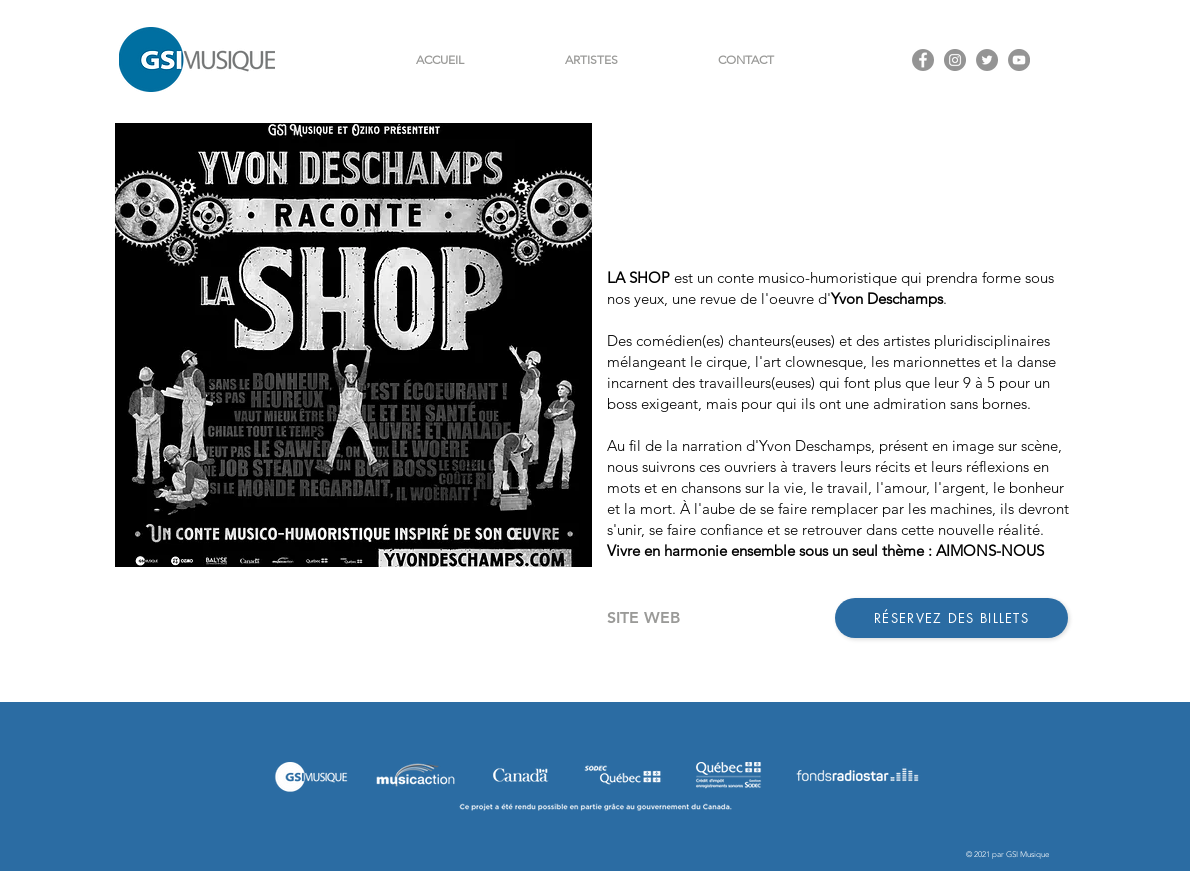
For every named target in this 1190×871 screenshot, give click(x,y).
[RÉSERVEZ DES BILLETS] (951, 618)
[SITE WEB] (643, 618)
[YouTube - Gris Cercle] (1019, 60)
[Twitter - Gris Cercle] (987, 60)
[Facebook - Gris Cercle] (923, 60)
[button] (591, 59)
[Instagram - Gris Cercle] (955, 60)
